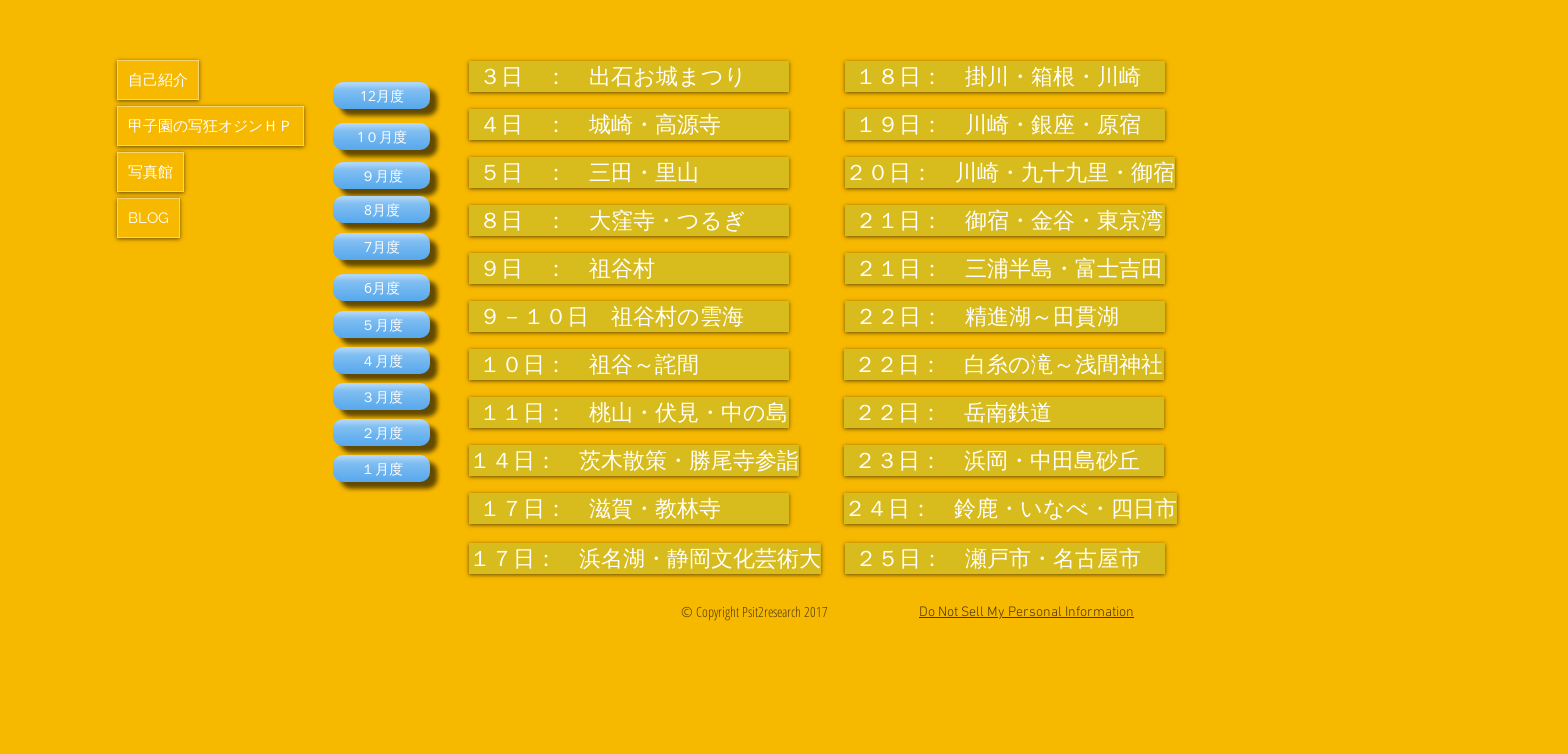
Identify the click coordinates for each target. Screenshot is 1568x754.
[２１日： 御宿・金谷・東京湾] (1005, 220)
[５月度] (381, 324)
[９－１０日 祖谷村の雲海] (629, 316)
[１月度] (381, 468)
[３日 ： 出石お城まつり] (629, 76)
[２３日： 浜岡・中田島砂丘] (1004, 460)
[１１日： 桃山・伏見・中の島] (629, 412)
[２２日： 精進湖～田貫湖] (1005, 316)
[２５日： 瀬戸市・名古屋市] (1005, 558)
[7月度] (381, 246)
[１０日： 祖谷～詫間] (629, 364)
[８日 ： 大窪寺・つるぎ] (629, 220)
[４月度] (381, 360)
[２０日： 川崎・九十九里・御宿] (1010, 172)
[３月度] (381, 396)
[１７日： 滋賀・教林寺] (629, 508)
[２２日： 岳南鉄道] (1004, 412)
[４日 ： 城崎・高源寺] (629, 124)
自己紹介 (158, 80)
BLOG (148, 218)
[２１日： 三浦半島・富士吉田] (1005, 268)
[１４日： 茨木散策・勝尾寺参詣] (634, 460)
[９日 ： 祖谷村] (629, 268)
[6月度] (381, 287)
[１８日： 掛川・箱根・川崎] (1005, 76)
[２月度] (381, 432)
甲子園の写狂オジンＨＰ (210, 126)
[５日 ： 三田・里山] (629, 172)
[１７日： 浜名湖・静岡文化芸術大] (645, 558)
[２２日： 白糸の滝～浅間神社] (1004, 364)
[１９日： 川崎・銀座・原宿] (1005, 124)
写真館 (150, 172)
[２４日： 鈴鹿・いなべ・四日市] (1010, 508)
